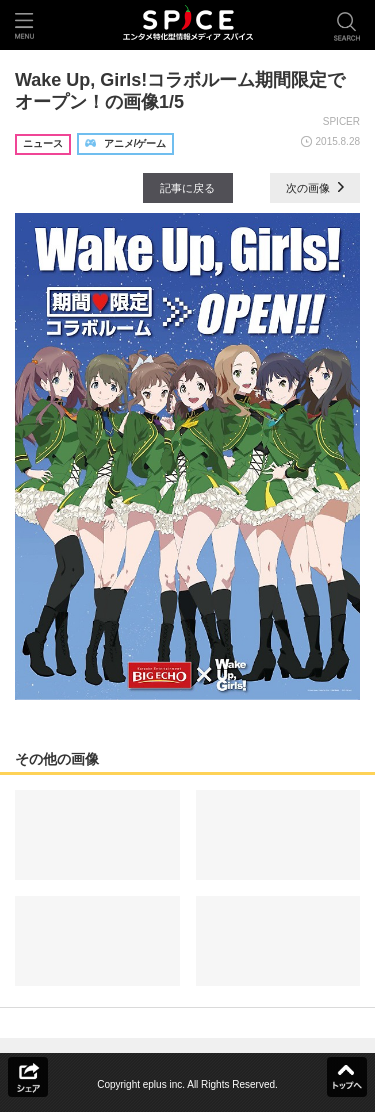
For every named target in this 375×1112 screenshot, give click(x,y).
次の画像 (315, 188)
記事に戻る (187, 188)
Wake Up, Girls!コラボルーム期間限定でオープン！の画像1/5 (180, 91)
